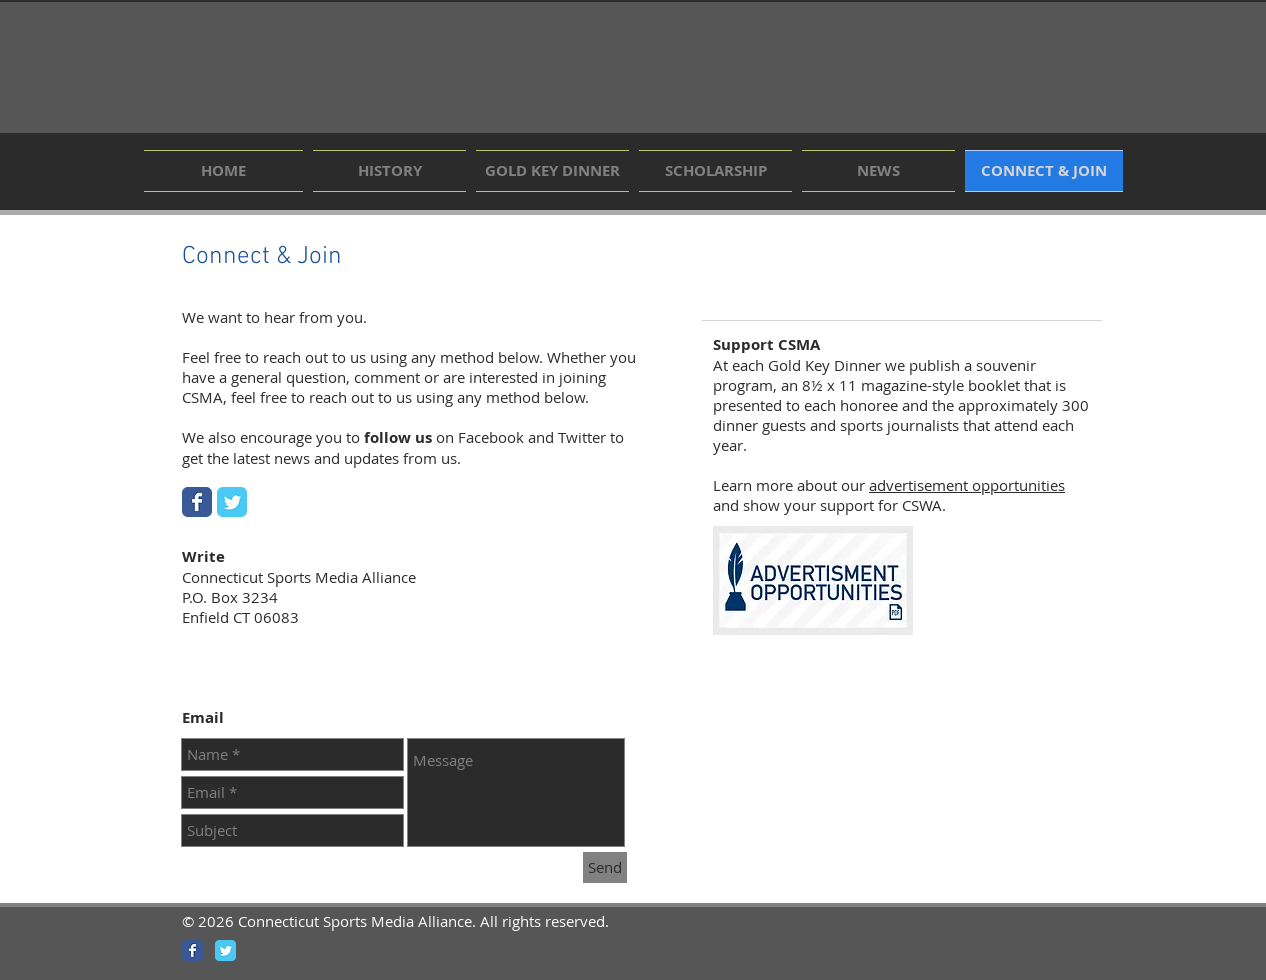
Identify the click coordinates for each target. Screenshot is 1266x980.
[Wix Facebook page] (197, 502)
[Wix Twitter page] (232, 502)
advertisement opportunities (967, 485)
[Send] (605, 867)
